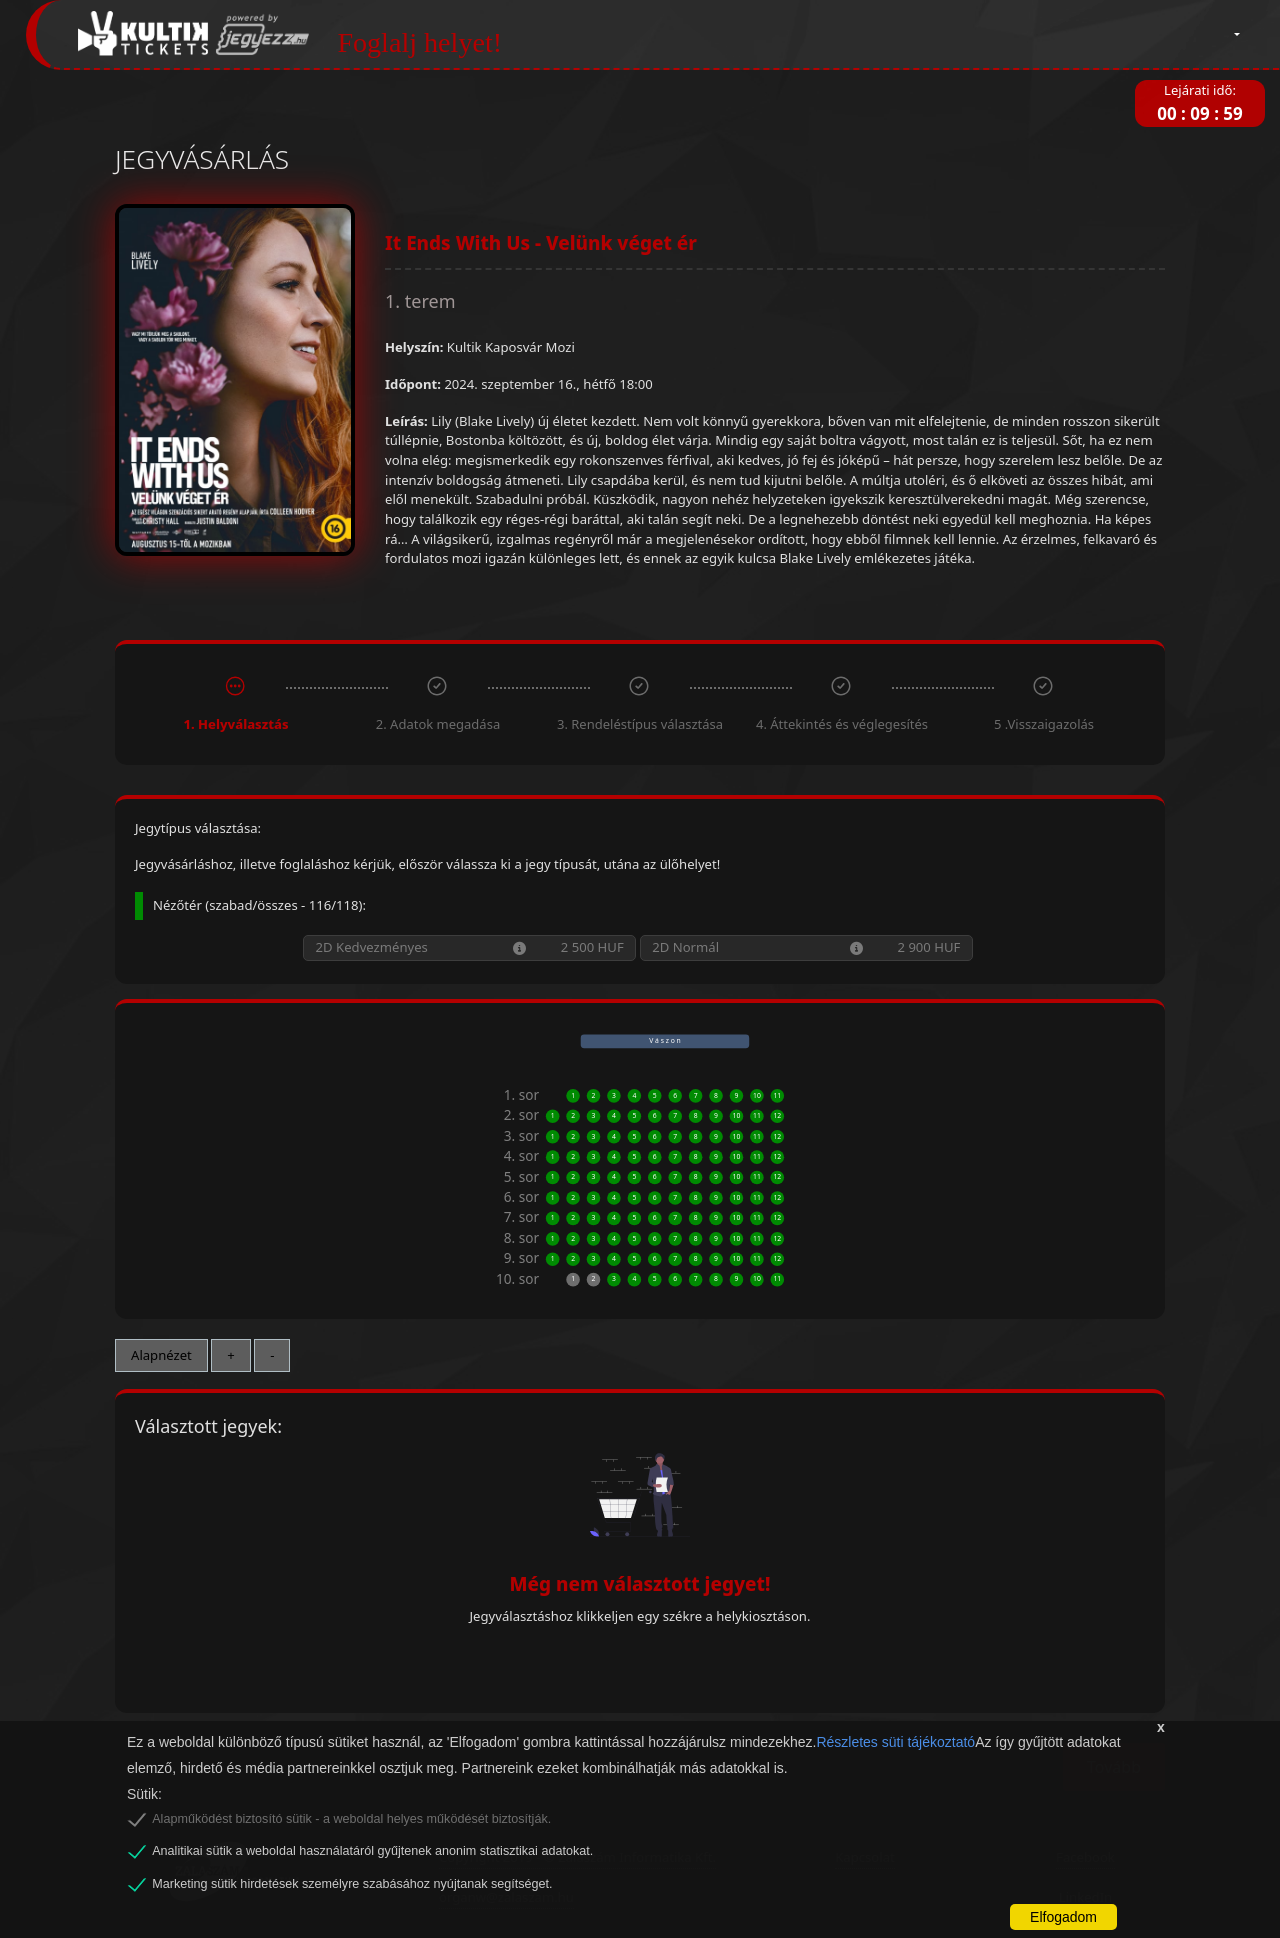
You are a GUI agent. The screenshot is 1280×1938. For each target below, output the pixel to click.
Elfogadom (1063, 1917)
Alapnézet (161, 1355)
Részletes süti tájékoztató (895, 1742)
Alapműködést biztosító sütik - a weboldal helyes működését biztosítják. (351, 1819)
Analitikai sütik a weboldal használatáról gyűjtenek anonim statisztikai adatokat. (372, 1851)
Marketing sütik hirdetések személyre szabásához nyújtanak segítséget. (352, 1884)
